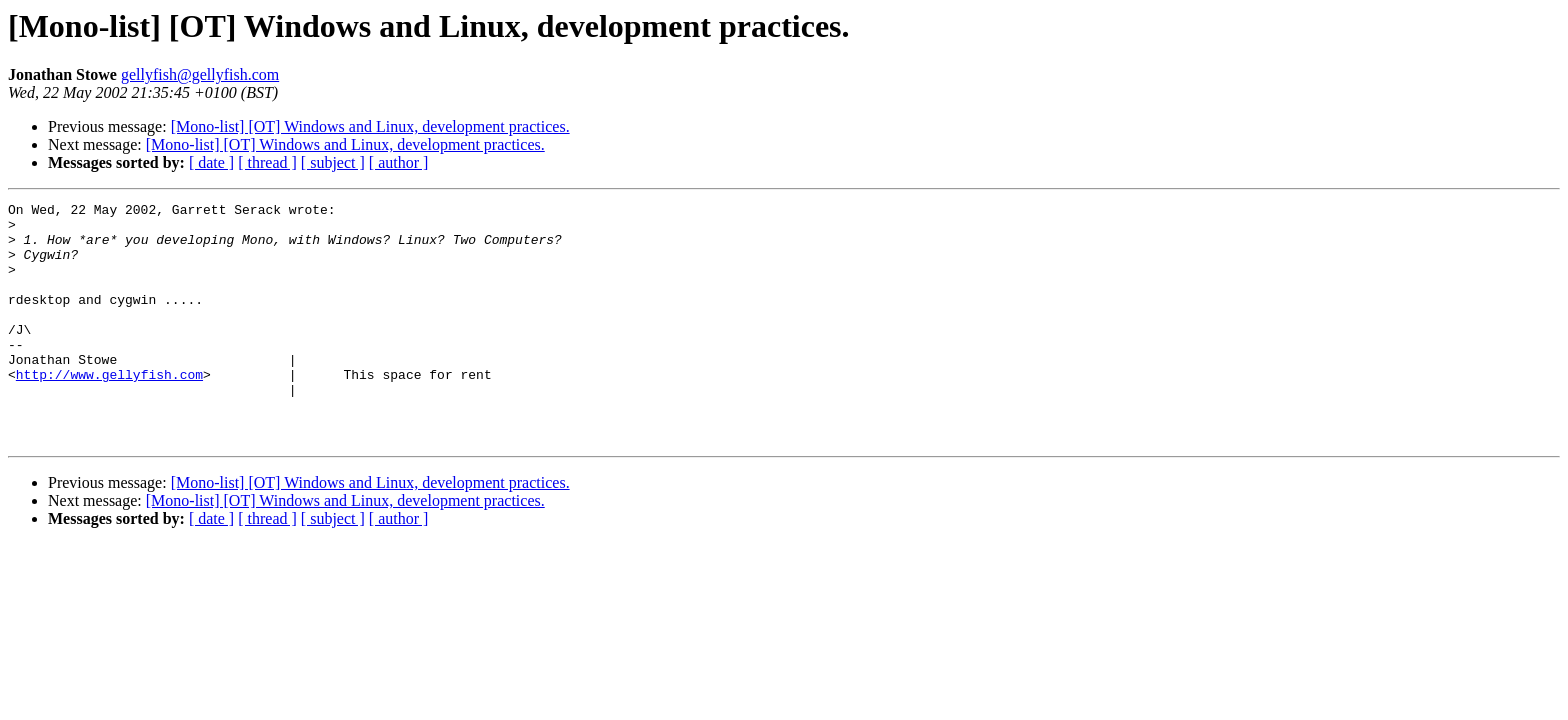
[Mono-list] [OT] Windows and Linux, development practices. (370, 126)
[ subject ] (333, 162)
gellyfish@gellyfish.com (200, 74)
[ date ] (211, 162)
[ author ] (399, 162)
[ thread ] (267, 162)
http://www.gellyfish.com (109, 410)
